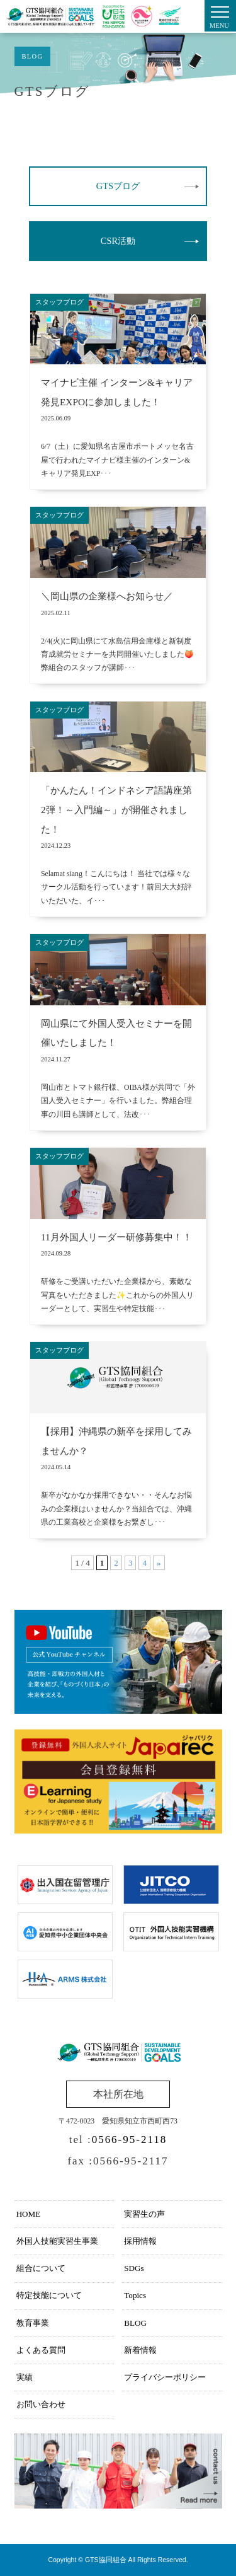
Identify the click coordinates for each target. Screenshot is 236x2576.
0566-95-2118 (129, 2140)
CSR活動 (118, 241)
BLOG (135, 2323)
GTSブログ (118, 186)
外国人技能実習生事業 (57, 2241)
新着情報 (140, 2350)
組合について (40, 2268)
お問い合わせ (40, 2404)
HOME (28, 2214)
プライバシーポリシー (165, 2377)
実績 (24, 2377)
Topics (135, 2295)
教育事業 (32, 2323)
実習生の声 (144, 2214)
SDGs (133, 2268)
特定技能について (49, 2295)
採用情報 (140, 2241)
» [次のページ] (159, 1563)
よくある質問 (40, 2350)
